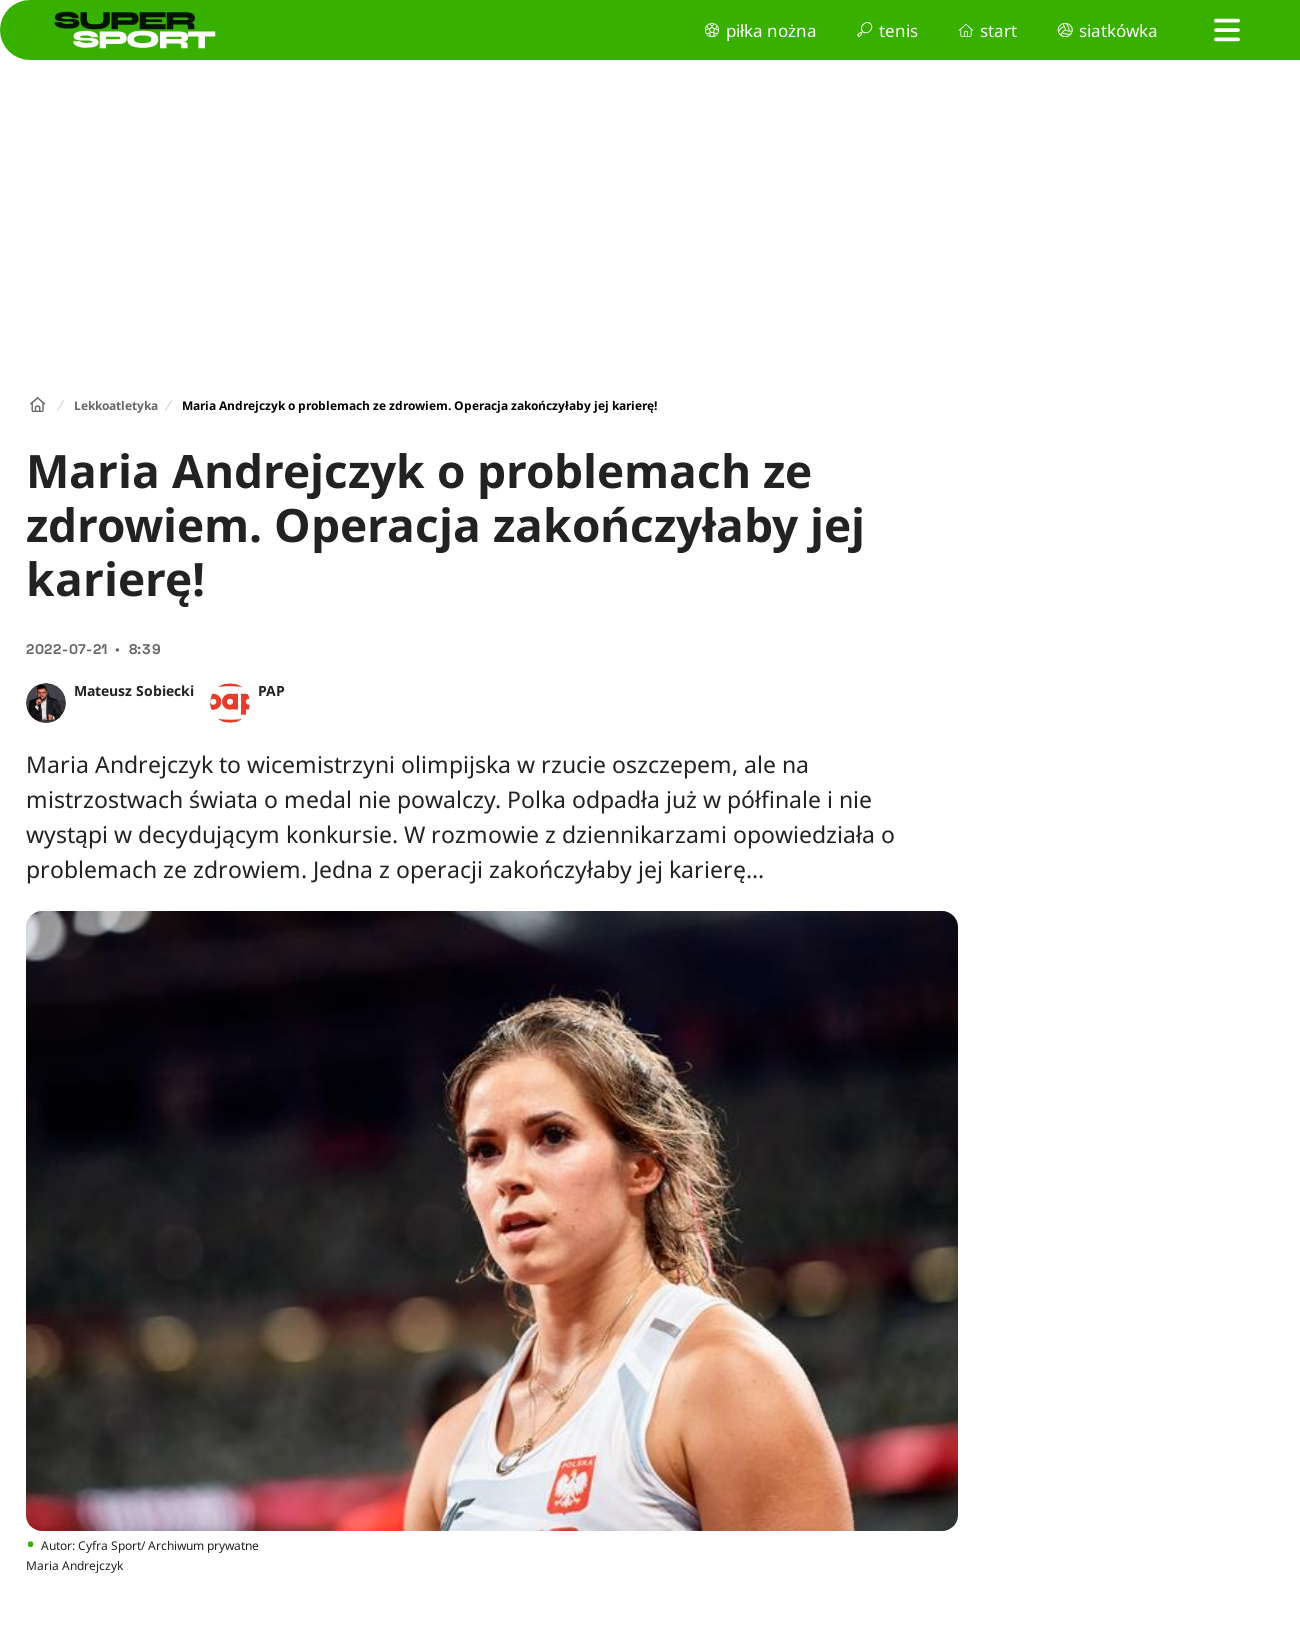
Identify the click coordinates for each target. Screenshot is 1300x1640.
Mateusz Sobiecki (134, 690)
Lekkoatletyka (116, 405)
